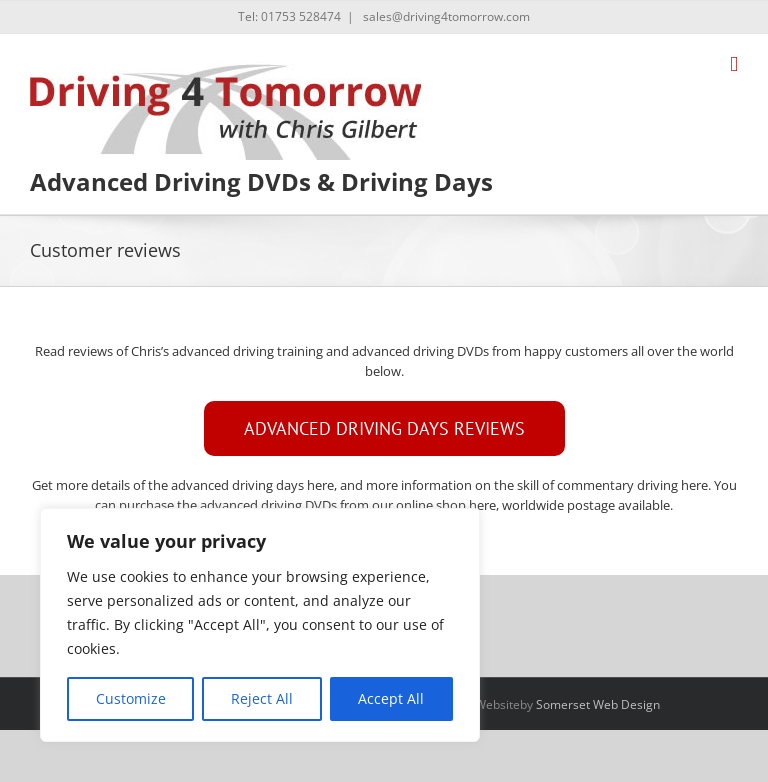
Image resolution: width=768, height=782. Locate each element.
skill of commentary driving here (612, 485)
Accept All (391, 698)
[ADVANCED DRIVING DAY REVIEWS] (384, 428)
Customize (131, 698)
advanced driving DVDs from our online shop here (348, 505)
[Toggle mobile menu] (734, 64)
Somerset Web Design (598, 704)
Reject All (262, 698)
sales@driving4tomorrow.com (445, 16)
